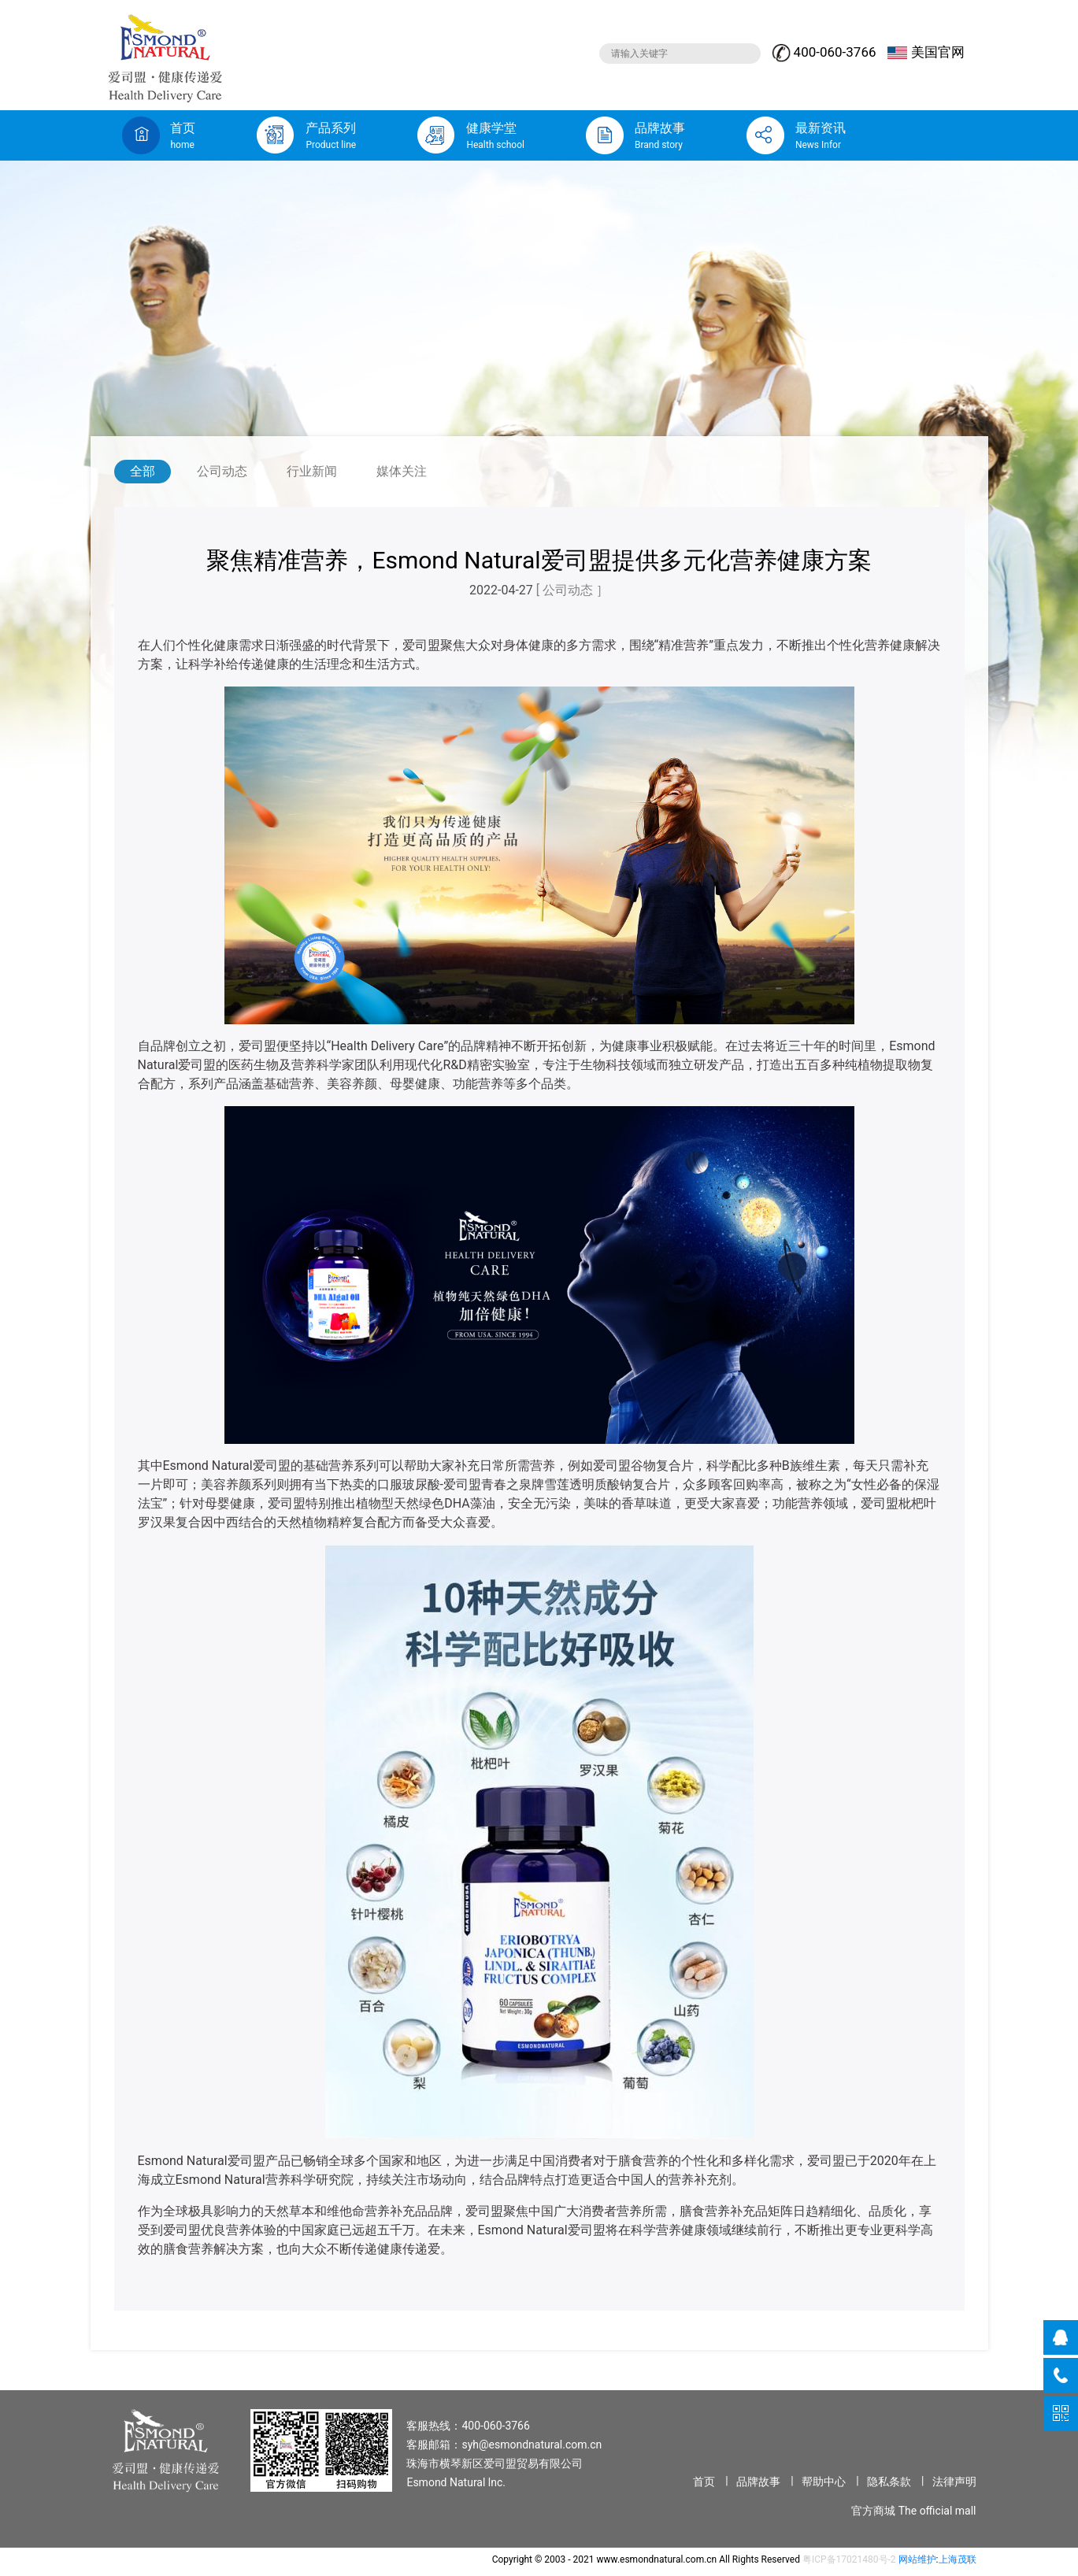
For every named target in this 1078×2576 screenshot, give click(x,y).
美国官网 (926, 52)
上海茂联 (957, 2559)
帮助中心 (824, 2481)
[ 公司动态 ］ (572, 590)
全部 (142, 471)
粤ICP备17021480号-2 (849, 2559)
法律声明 (954, 2481)
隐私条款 (889, 2481)
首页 (704, 2481)
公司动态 (222, 471)
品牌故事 (758, 2481)
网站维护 (917, 2559)
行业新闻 (312, 471)
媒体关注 (401, 471)
